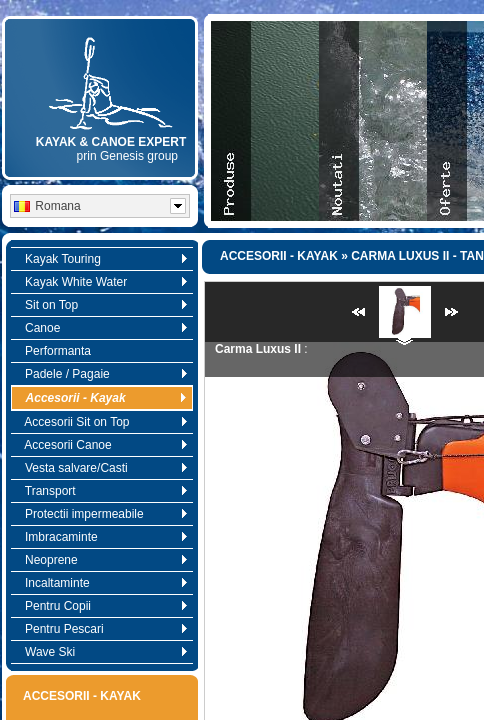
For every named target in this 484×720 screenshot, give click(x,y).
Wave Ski (101, 652)
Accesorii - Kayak (101, 398)
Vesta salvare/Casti (101, 468)
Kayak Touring (101, 259)
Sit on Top (101, 305)
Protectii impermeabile (101, 514)
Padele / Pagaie (101, 374)
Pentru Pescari (101, 629)
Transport (101, 491)
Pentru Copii (101, 606)
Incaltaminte (101, 583)
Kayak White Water (101, 282)
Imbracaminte (101, 537)
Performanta (53, 351)
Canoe (101, 328)
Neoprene (101, 560)
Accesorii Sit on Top (101, 422)
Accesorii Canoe (101, 445)
